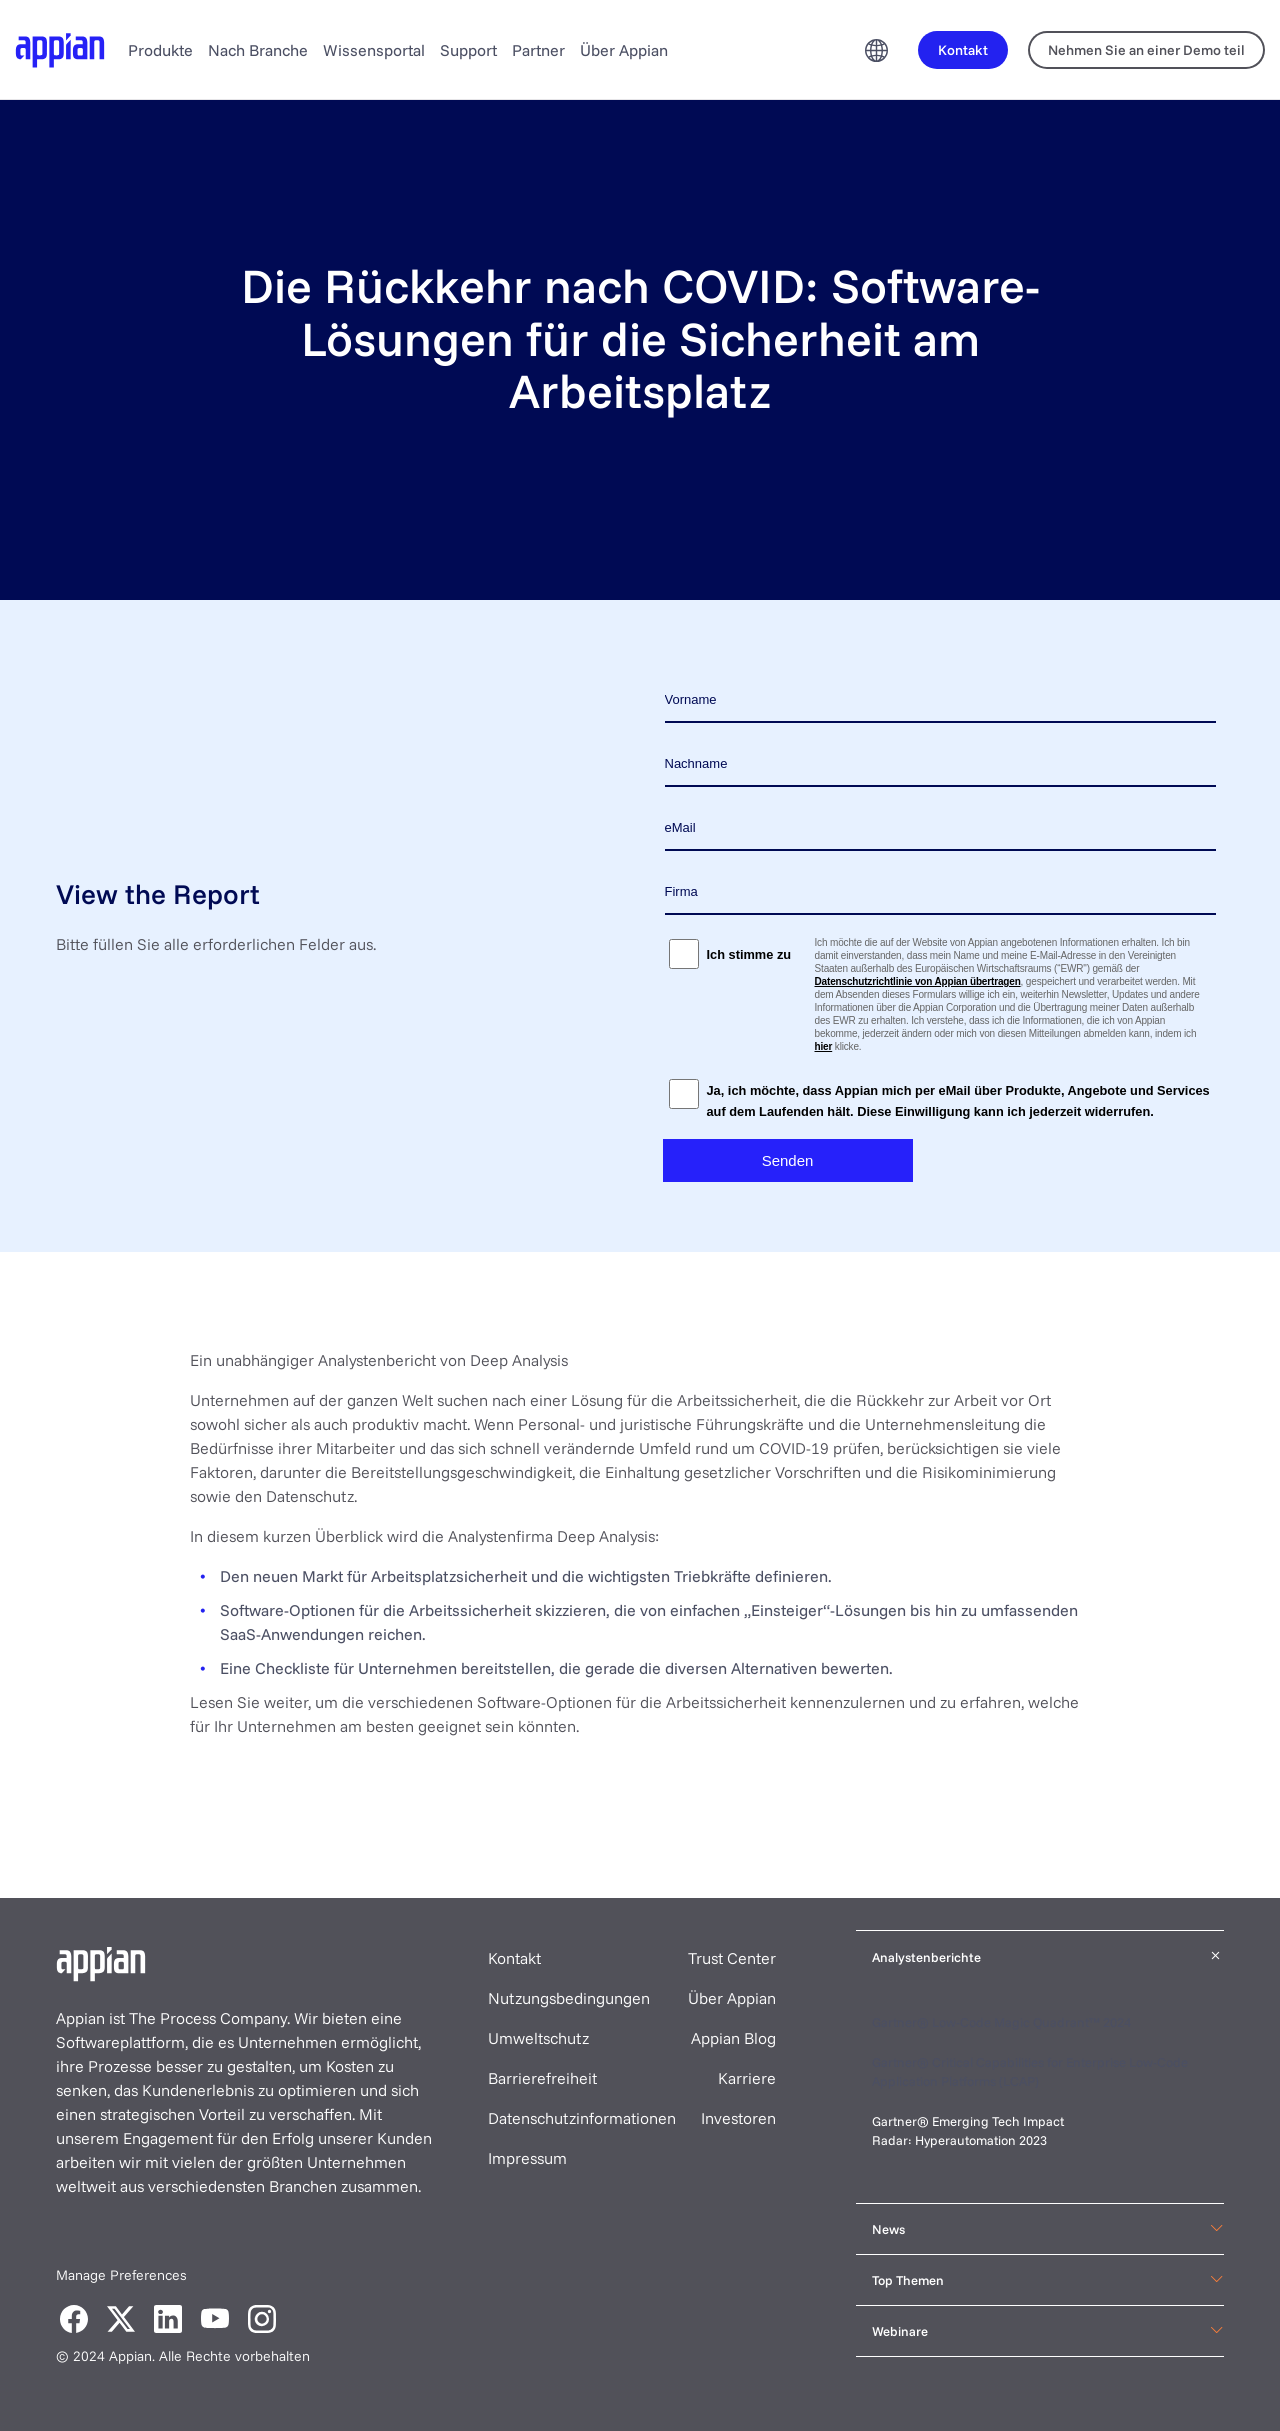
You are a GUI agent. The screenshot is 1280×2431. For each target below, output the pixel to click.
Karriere (747, 2078)
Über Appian (624, 50)
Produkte (160, 50)
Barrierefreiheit (542, 2078)
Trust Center (732, 1958)
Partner (538, 50)
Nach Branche (258, 50)
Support (468, 50)
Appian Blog (733, 2038)
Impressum (527, 2158)
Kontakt (514, 1958)
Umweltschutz (538, 2038)
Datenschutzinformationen (582, 2118)
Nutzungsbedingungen (569, 1998)
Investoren (738, 2118)
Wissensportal (374, 50)
